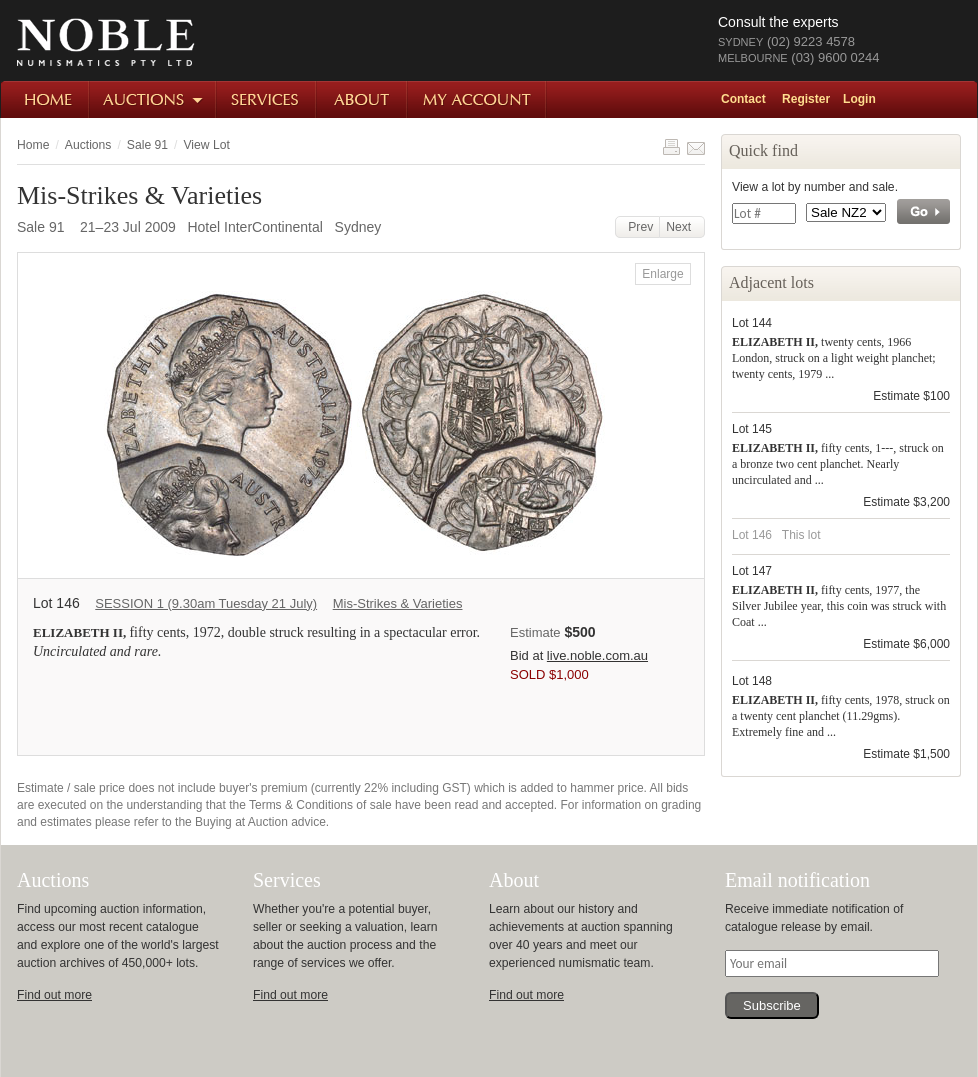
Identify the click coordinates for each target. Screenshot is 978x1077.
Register (806, 99)
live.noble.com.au (597, 655)
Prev (638, 227)
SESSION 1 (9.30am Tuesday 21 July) (206, 603)
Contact (743, 99)
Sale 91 (147, 145)
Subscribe (772, 1005)
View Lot (206, 145)
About (362, 99)
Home (45, 99)
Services (267, 99)
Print (671, 147)
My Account (477, 99)
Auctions (153, 99)
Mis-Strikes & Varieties (398, 603)
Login (859, 99)
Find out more (54, 995)
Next (682, 227)
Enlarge (662, 274)
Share (696, 147)
